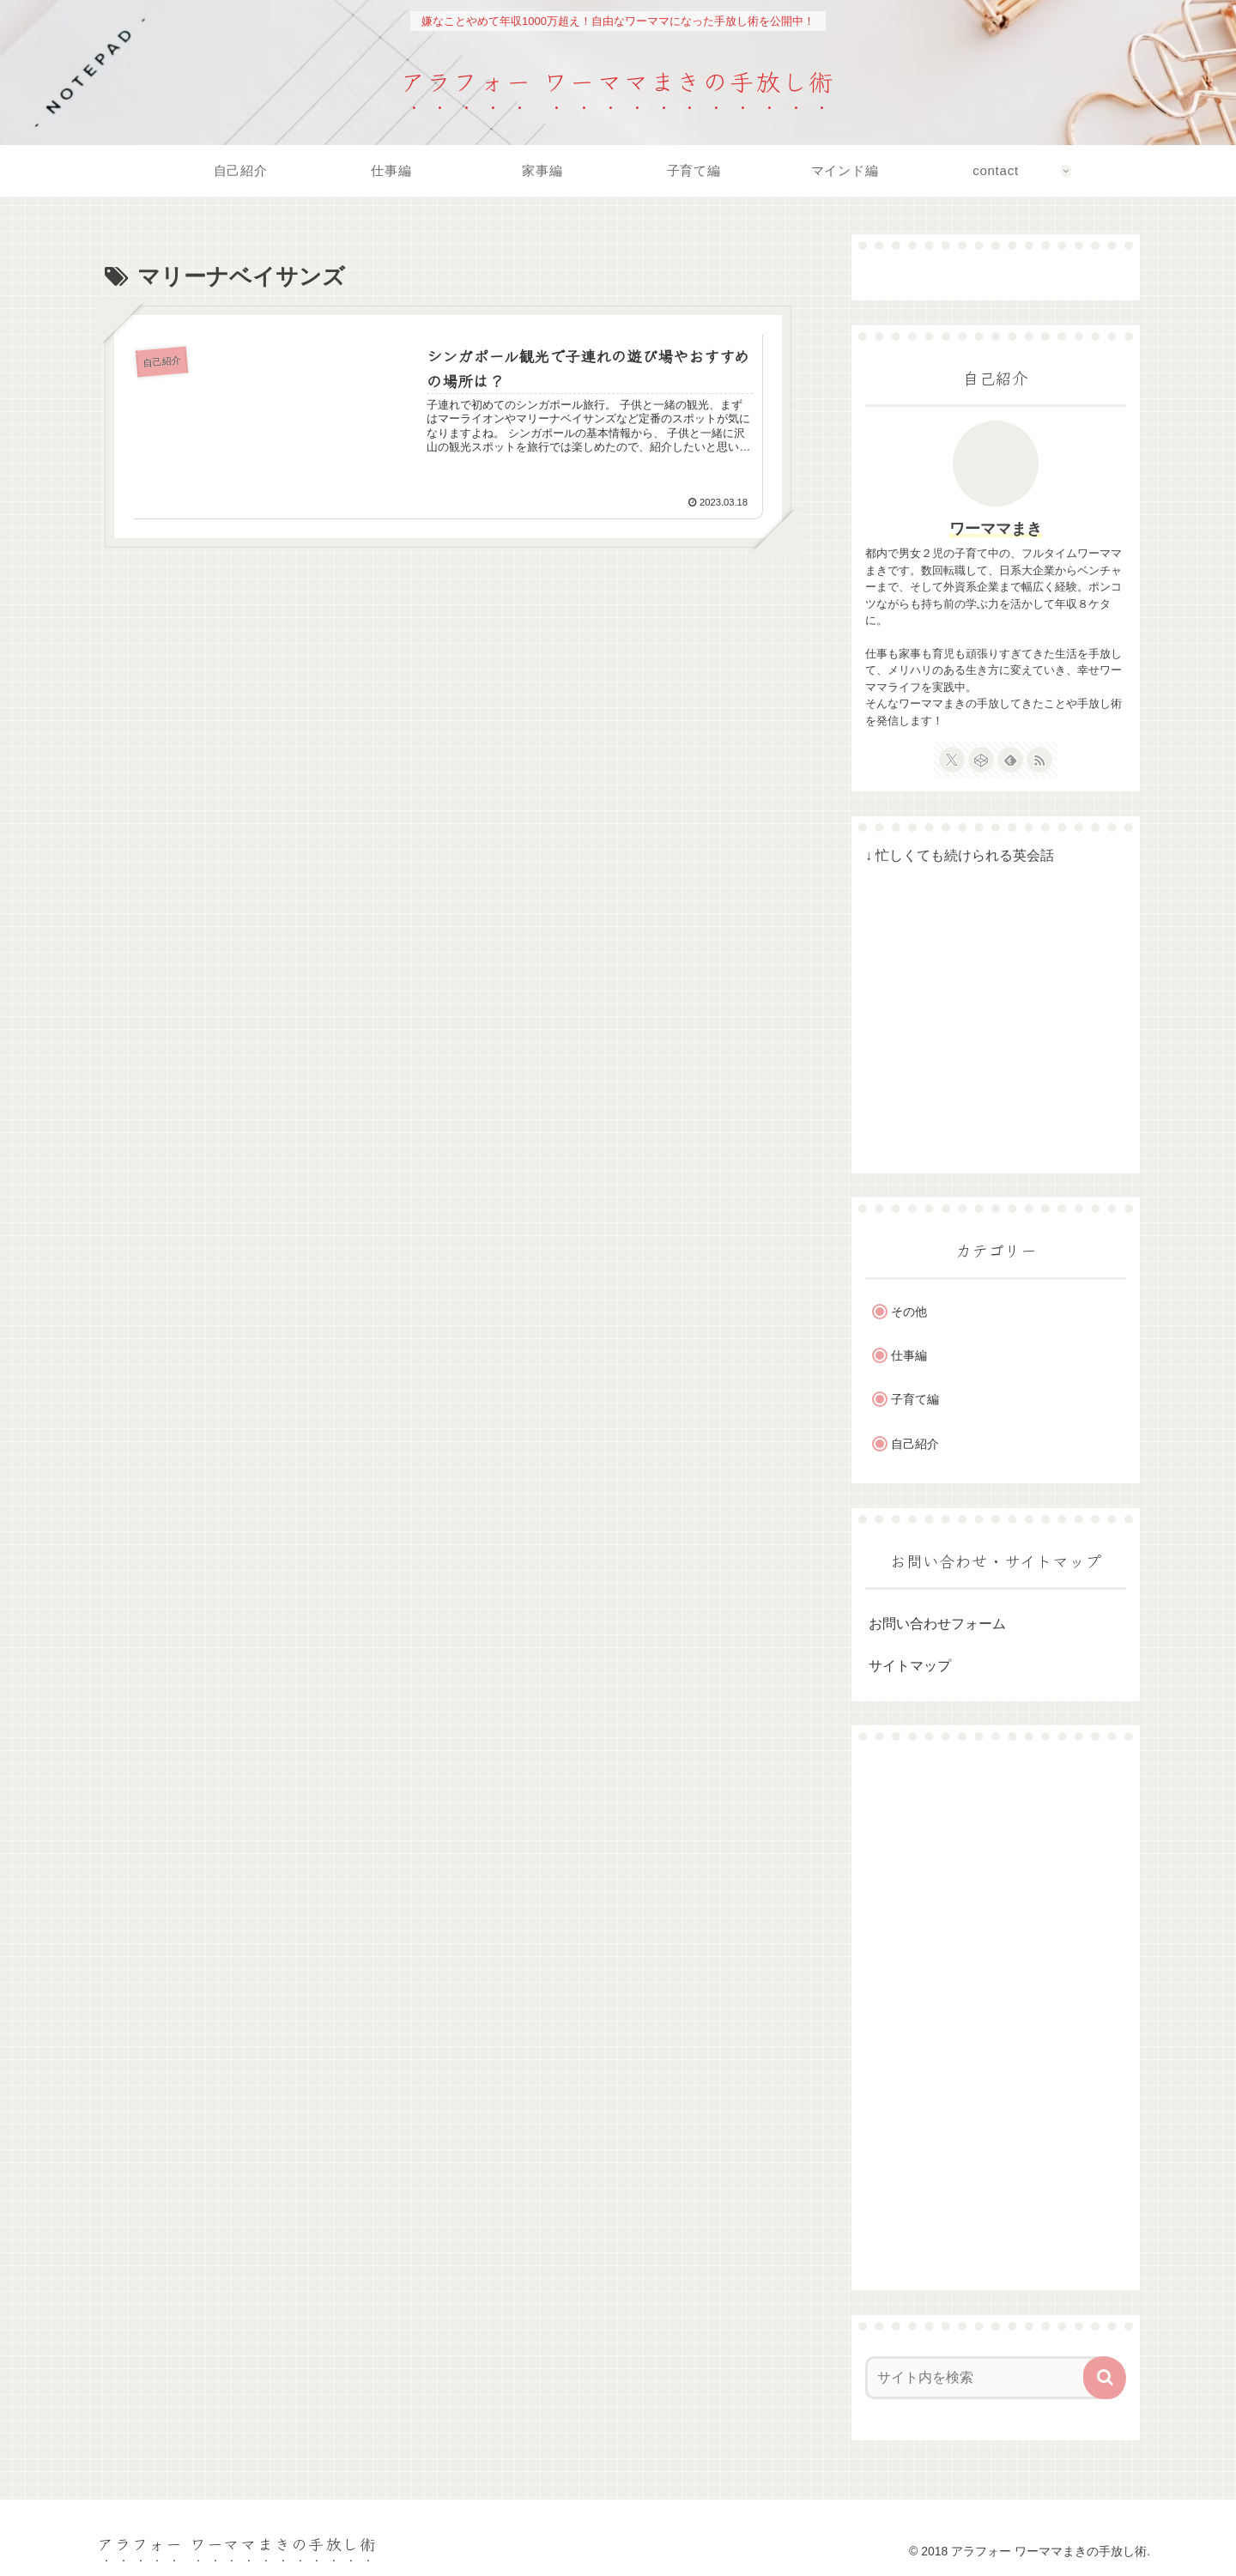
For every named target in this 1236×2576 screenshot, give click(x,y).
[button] (1104, 2377)
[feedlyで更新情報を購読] (1010, 760)
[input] (985, 2377)
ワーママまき (995, 528)
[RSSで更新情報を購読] (1039, 760)
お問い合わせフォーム (937, 1623)
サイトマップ (910, 1665)
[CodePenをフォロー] (981, 760)
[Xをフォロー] (952, 760)
